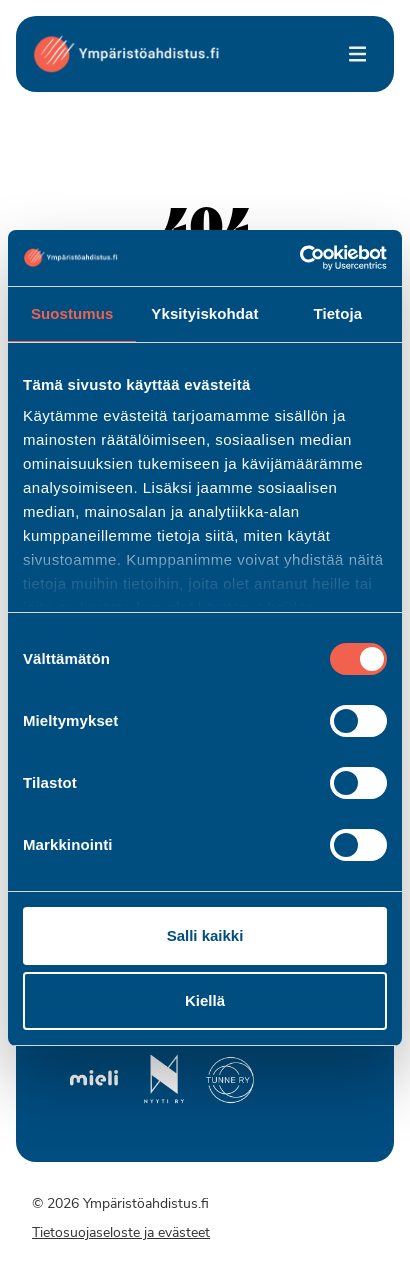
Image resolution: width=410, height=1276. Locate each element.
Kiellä (205, 1000)
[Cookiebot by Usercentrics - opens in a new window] (299, 258)
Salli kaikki (205, 935)
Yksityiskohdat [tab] (204, 313)
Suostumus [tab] (72, 313)
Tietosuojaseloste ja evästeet (121, 1233)
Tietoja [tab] (337, 313)
